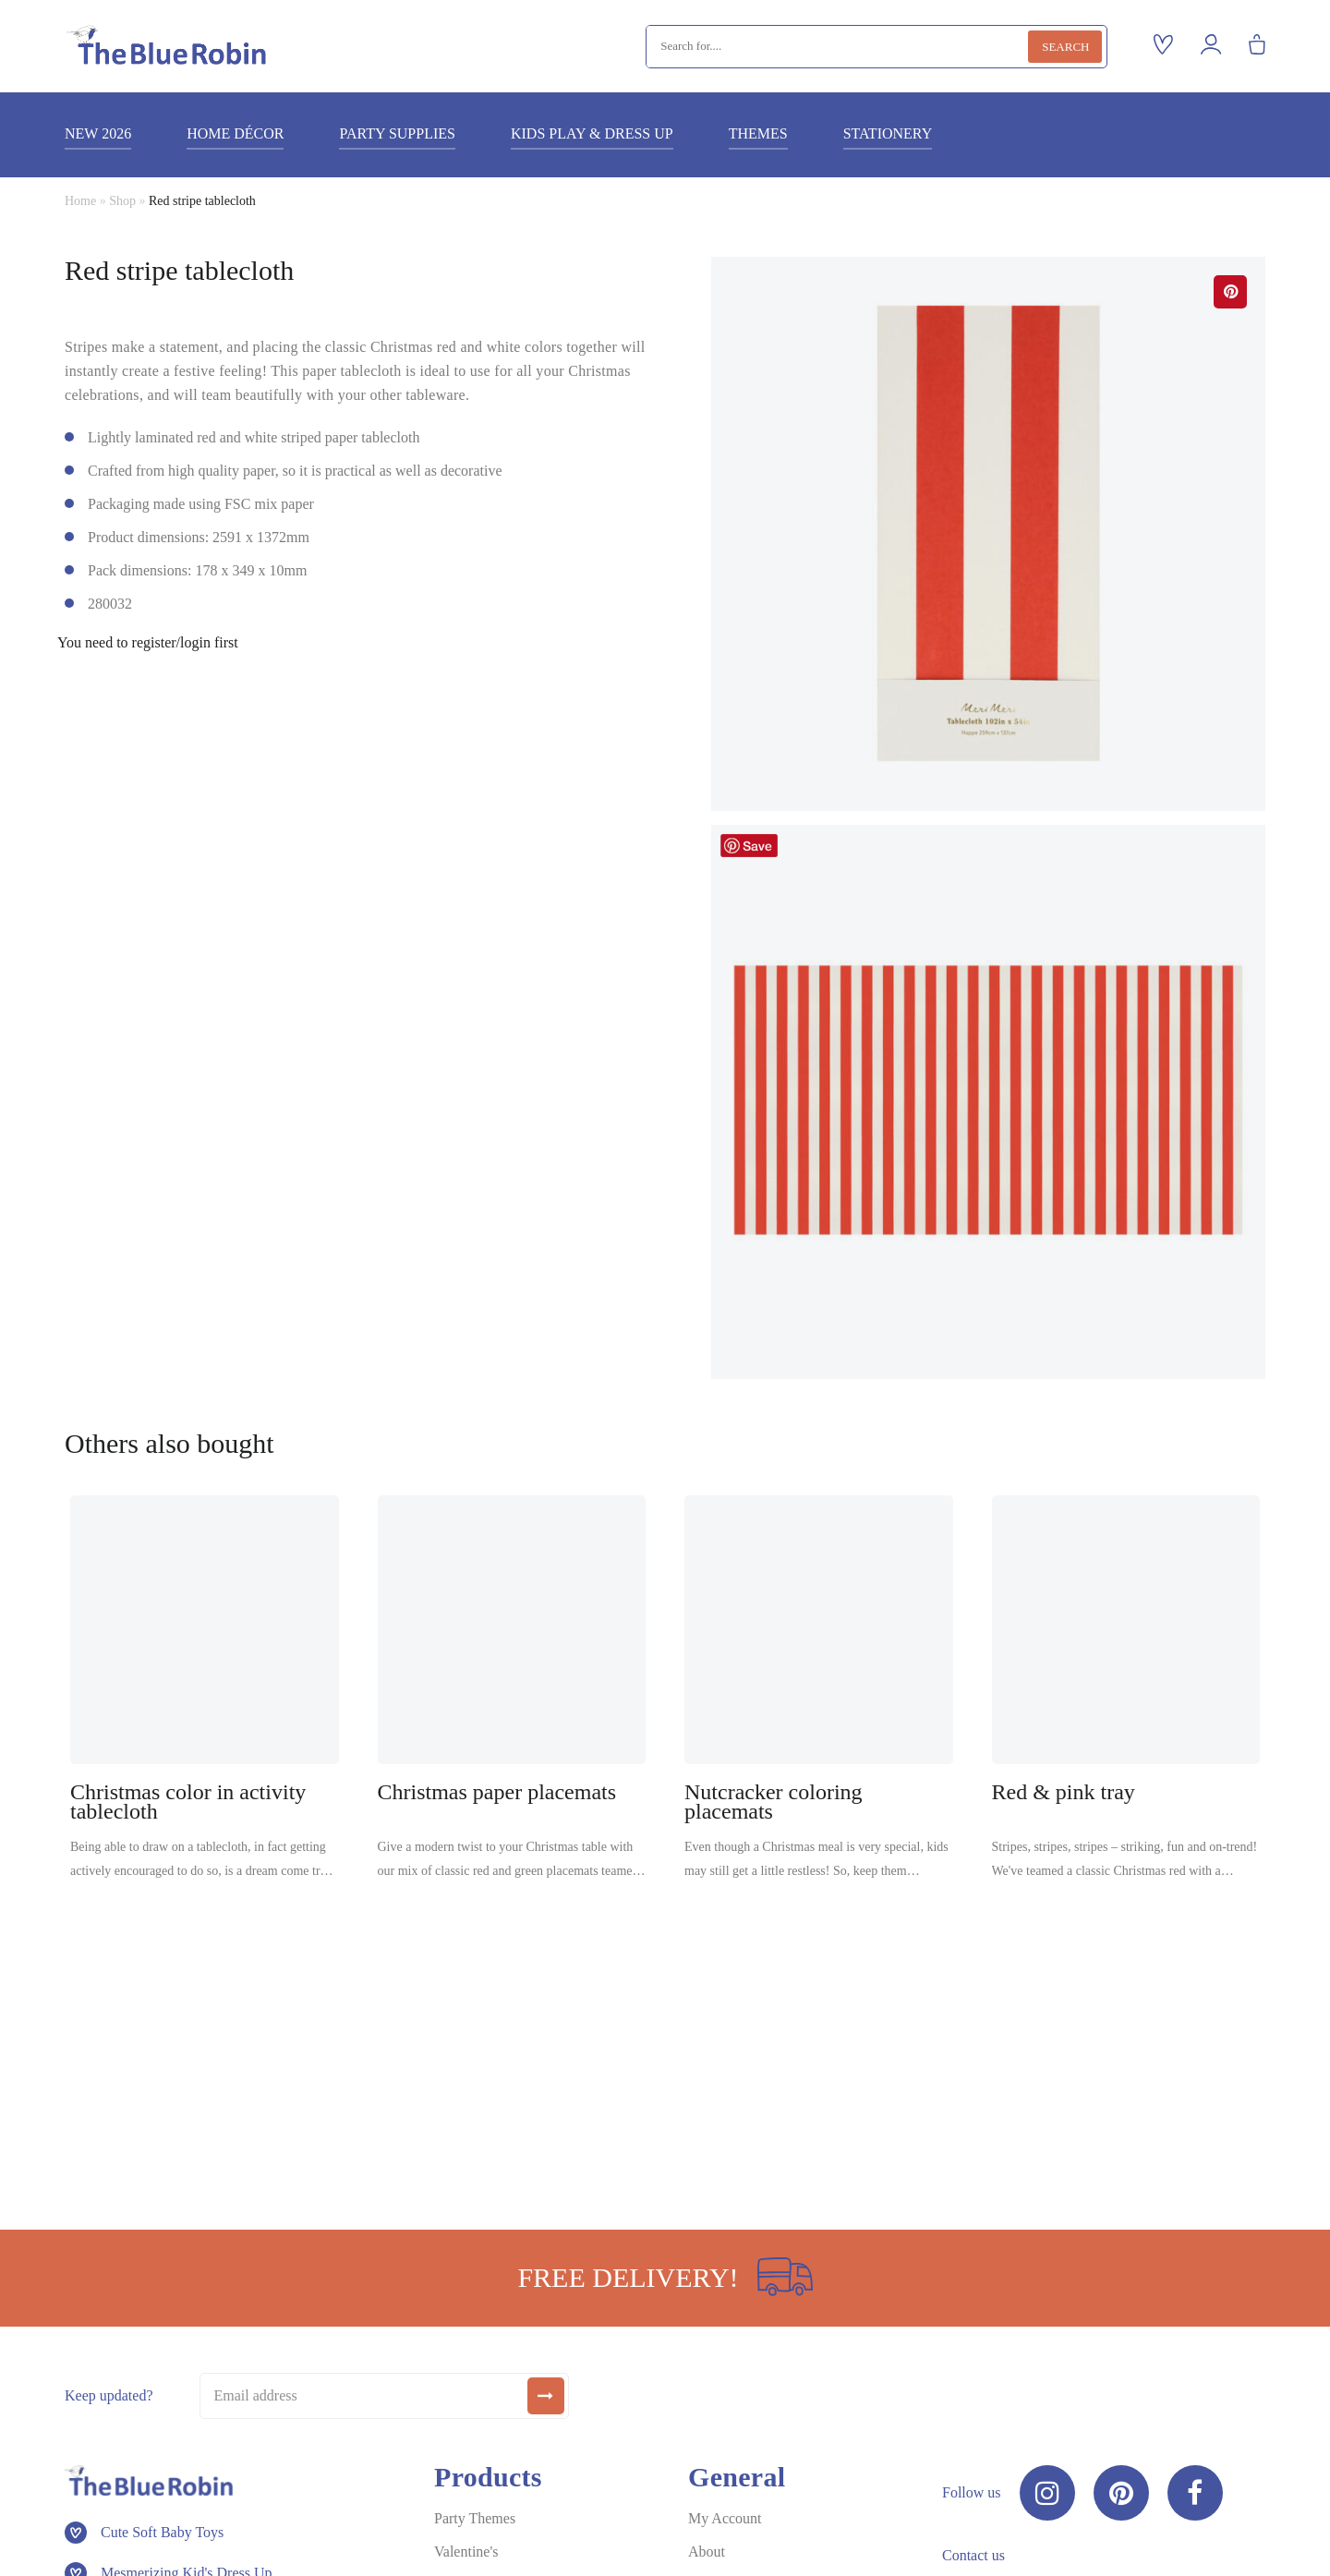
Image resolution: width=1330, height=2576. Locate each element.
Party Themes (474, 2518)
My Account (725, 2518)
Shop (122, 201)
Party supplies (396, 133)
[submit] (545, 2395)
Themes (758, 133)
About (706, 2551)
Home (80, 201)
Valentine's (466, 2551)
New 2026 (98, 133)
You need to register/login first (147, 642)
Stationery (888, 133)
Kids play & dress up (592, 133)
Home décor (235, 133)
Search (1065, 47)
